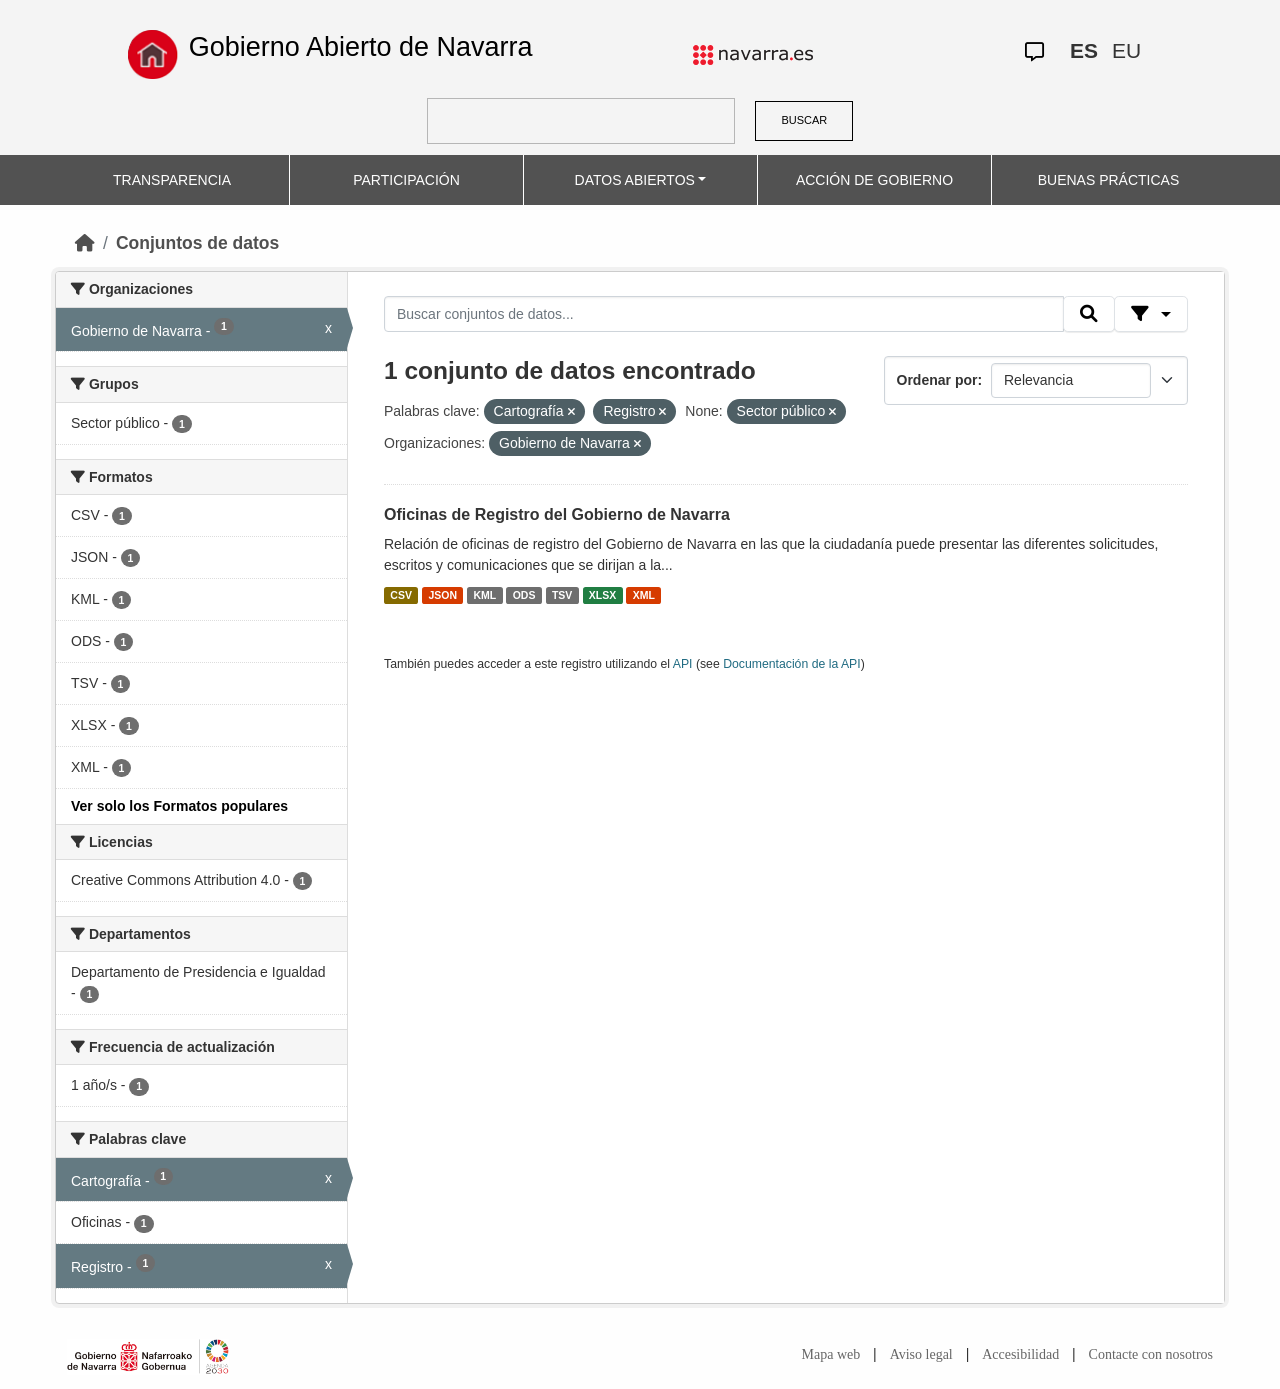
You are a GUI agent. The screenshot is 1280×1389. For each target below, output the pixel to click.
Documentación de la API (792, 664)
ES (1084, 50)
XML (644, 595)
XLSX (602, 595)
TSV (562, 595)
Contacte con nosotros (1151, 1354)
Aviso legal (921, 1354)
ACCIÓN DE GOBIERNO (874, 180)
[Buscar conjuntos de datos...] (724, 314)
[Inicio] (85, 243)
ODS (524, 595)
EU (1126, 50)
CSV (401, 595)
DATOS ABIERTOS (635, 180)
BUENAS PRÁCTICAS (1109, 180)
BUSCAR (804, 120)
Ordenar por (937, 380)
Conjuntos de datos (197, 243)
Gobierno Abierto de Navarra (361, 47)
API (683, 664)
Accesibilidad (1020, 1354)
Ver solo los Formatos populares (179, 806)
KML (484, 595)
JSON (442, 595)
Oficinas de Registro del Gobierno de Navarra (557, 514)
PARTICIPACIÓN (406, 180)
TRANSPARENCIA (172, 180)
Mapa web (831, 1354)
